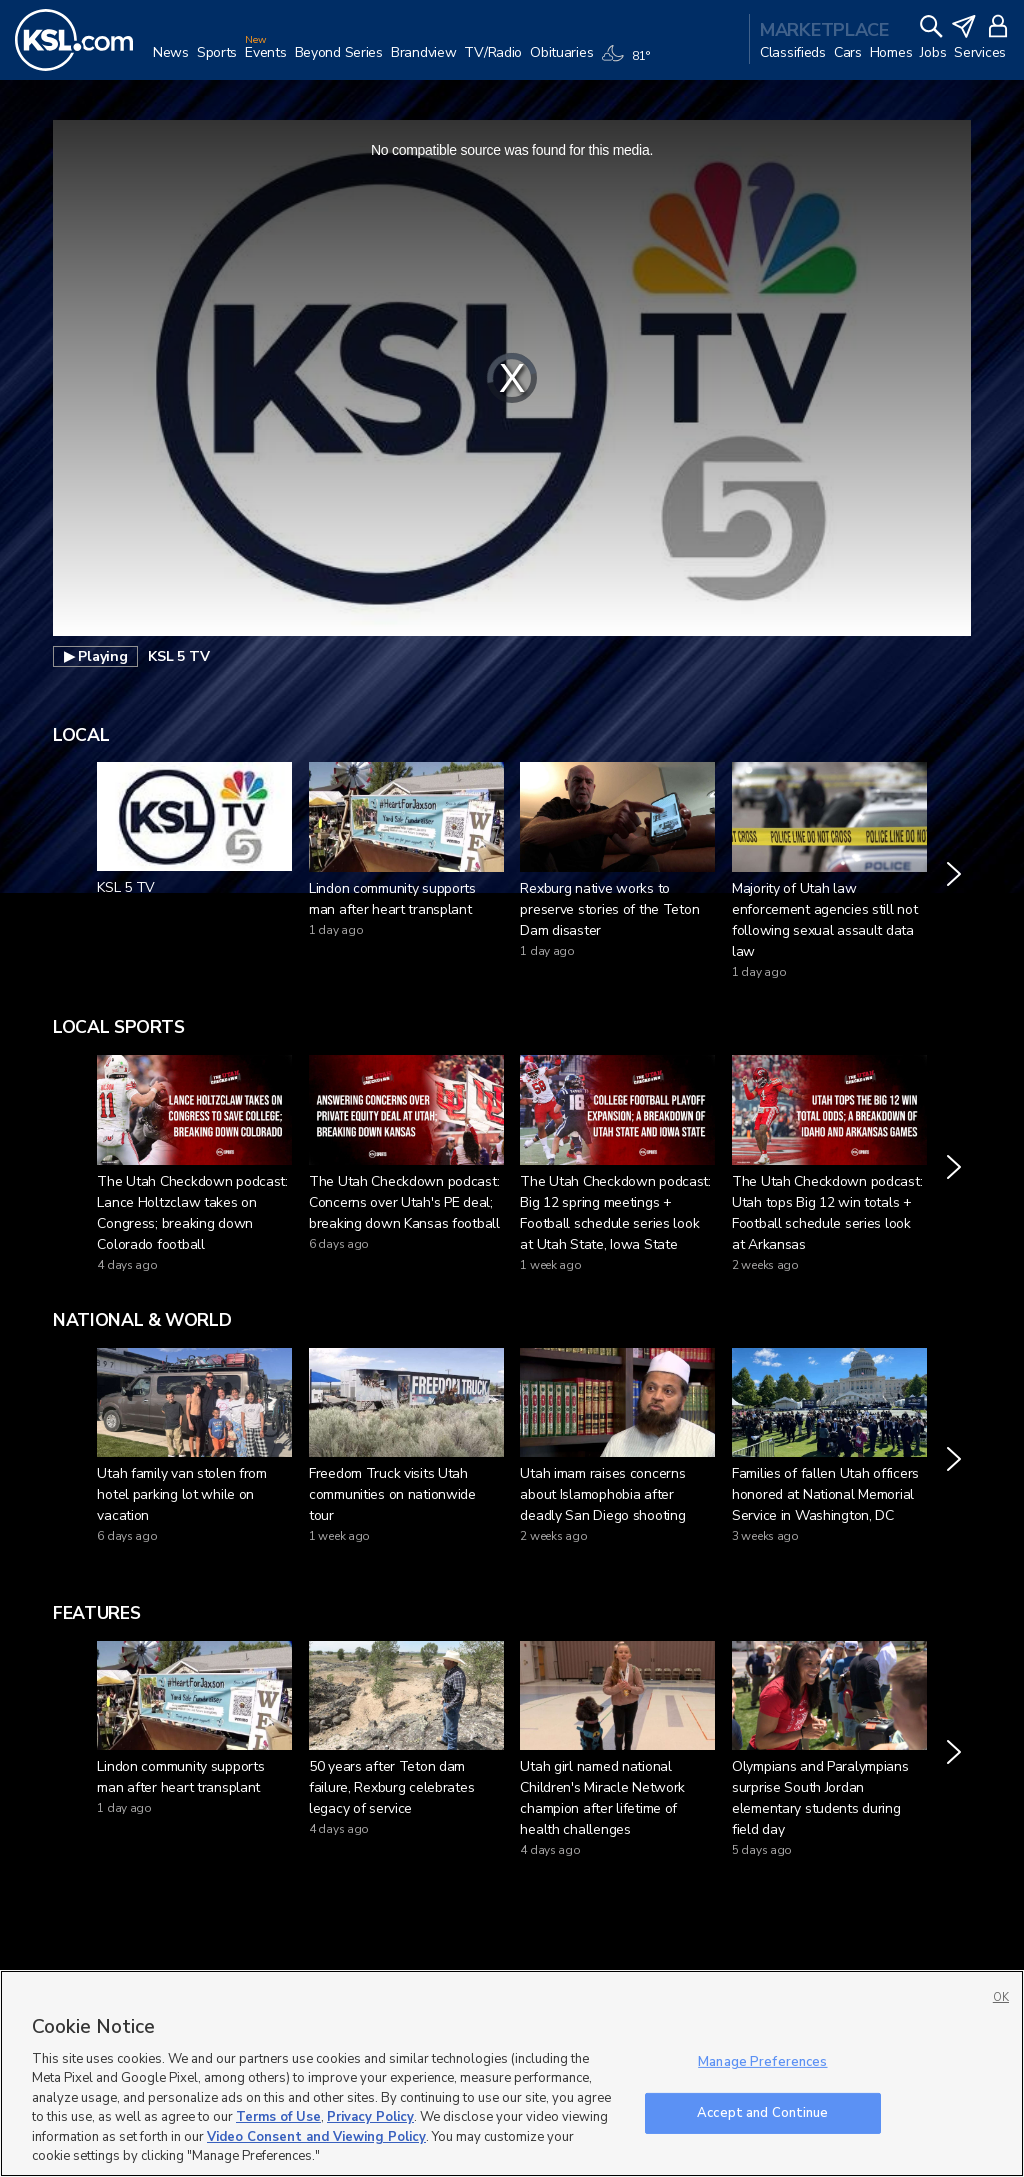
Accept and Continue (762, 2112)
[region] (512, 2073)
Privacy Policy (370, 2117)
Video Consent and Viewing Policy (316, 2137)
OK (1001, 1997)
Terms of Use (278, 2117)
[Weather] (629, 62)
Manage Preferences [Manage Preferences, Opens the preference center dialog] (762, 2062)
